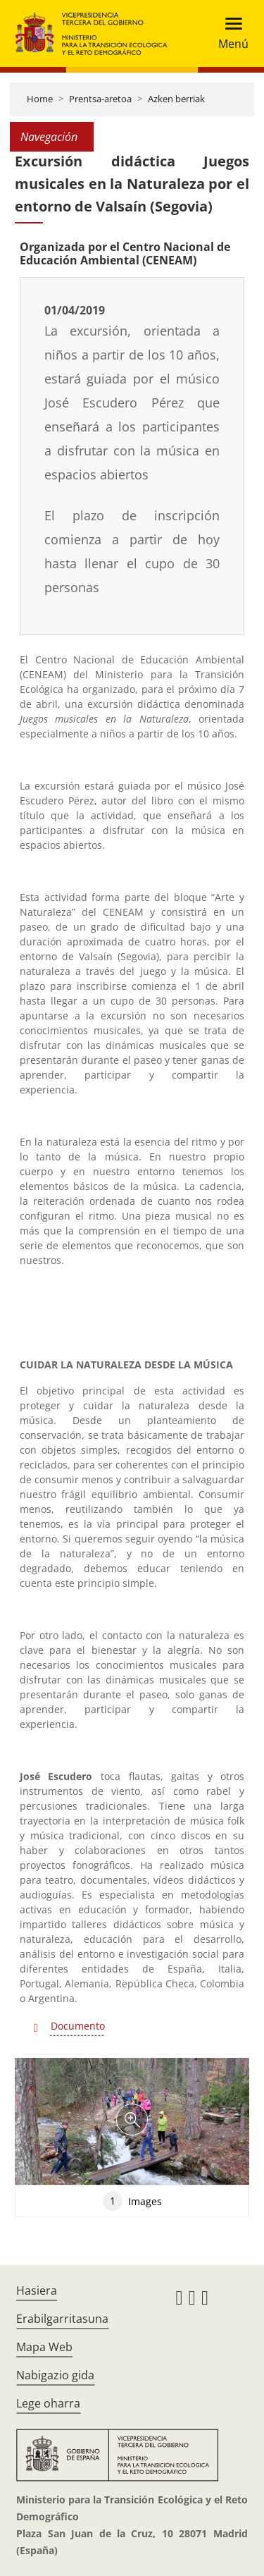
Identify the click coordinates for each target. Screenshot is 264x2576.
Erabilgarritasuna (62, 2318)
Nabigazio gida (55, 2375)
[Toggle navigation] (229, 33)
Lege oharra (48, 2403)
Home (40, 98)
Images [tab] (132, 2201)
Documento (78, 2025)
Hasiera (36, 2290)
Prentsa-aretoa (100, 98)
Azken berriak (176, 98)
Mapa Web (44, 2347)
